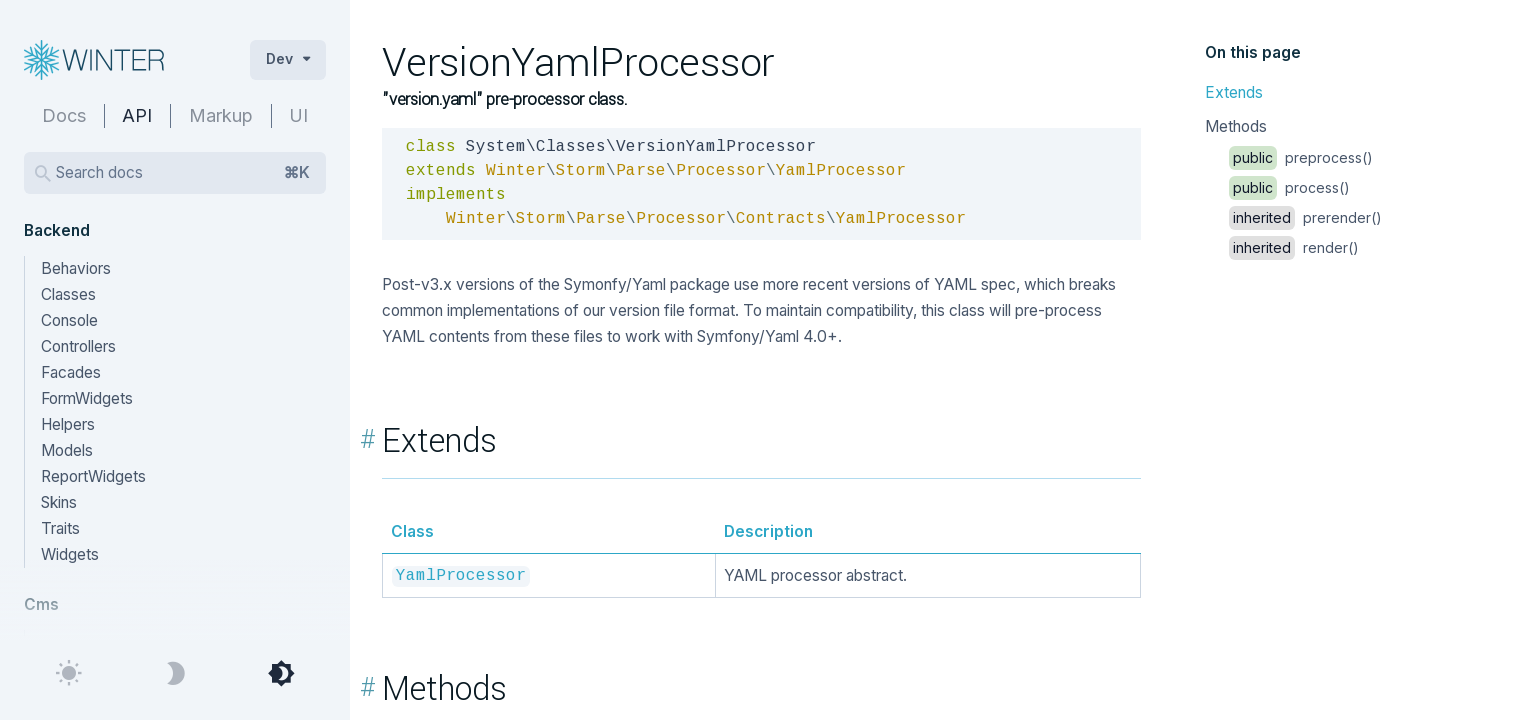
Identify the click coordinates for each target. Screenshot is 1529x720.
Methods (1236, 126)
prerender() (1305, 217)
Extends (1234, 92)
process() (1289, 187)
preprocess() (1301, 157)
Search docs (183, 173)
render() (1294, 247)
